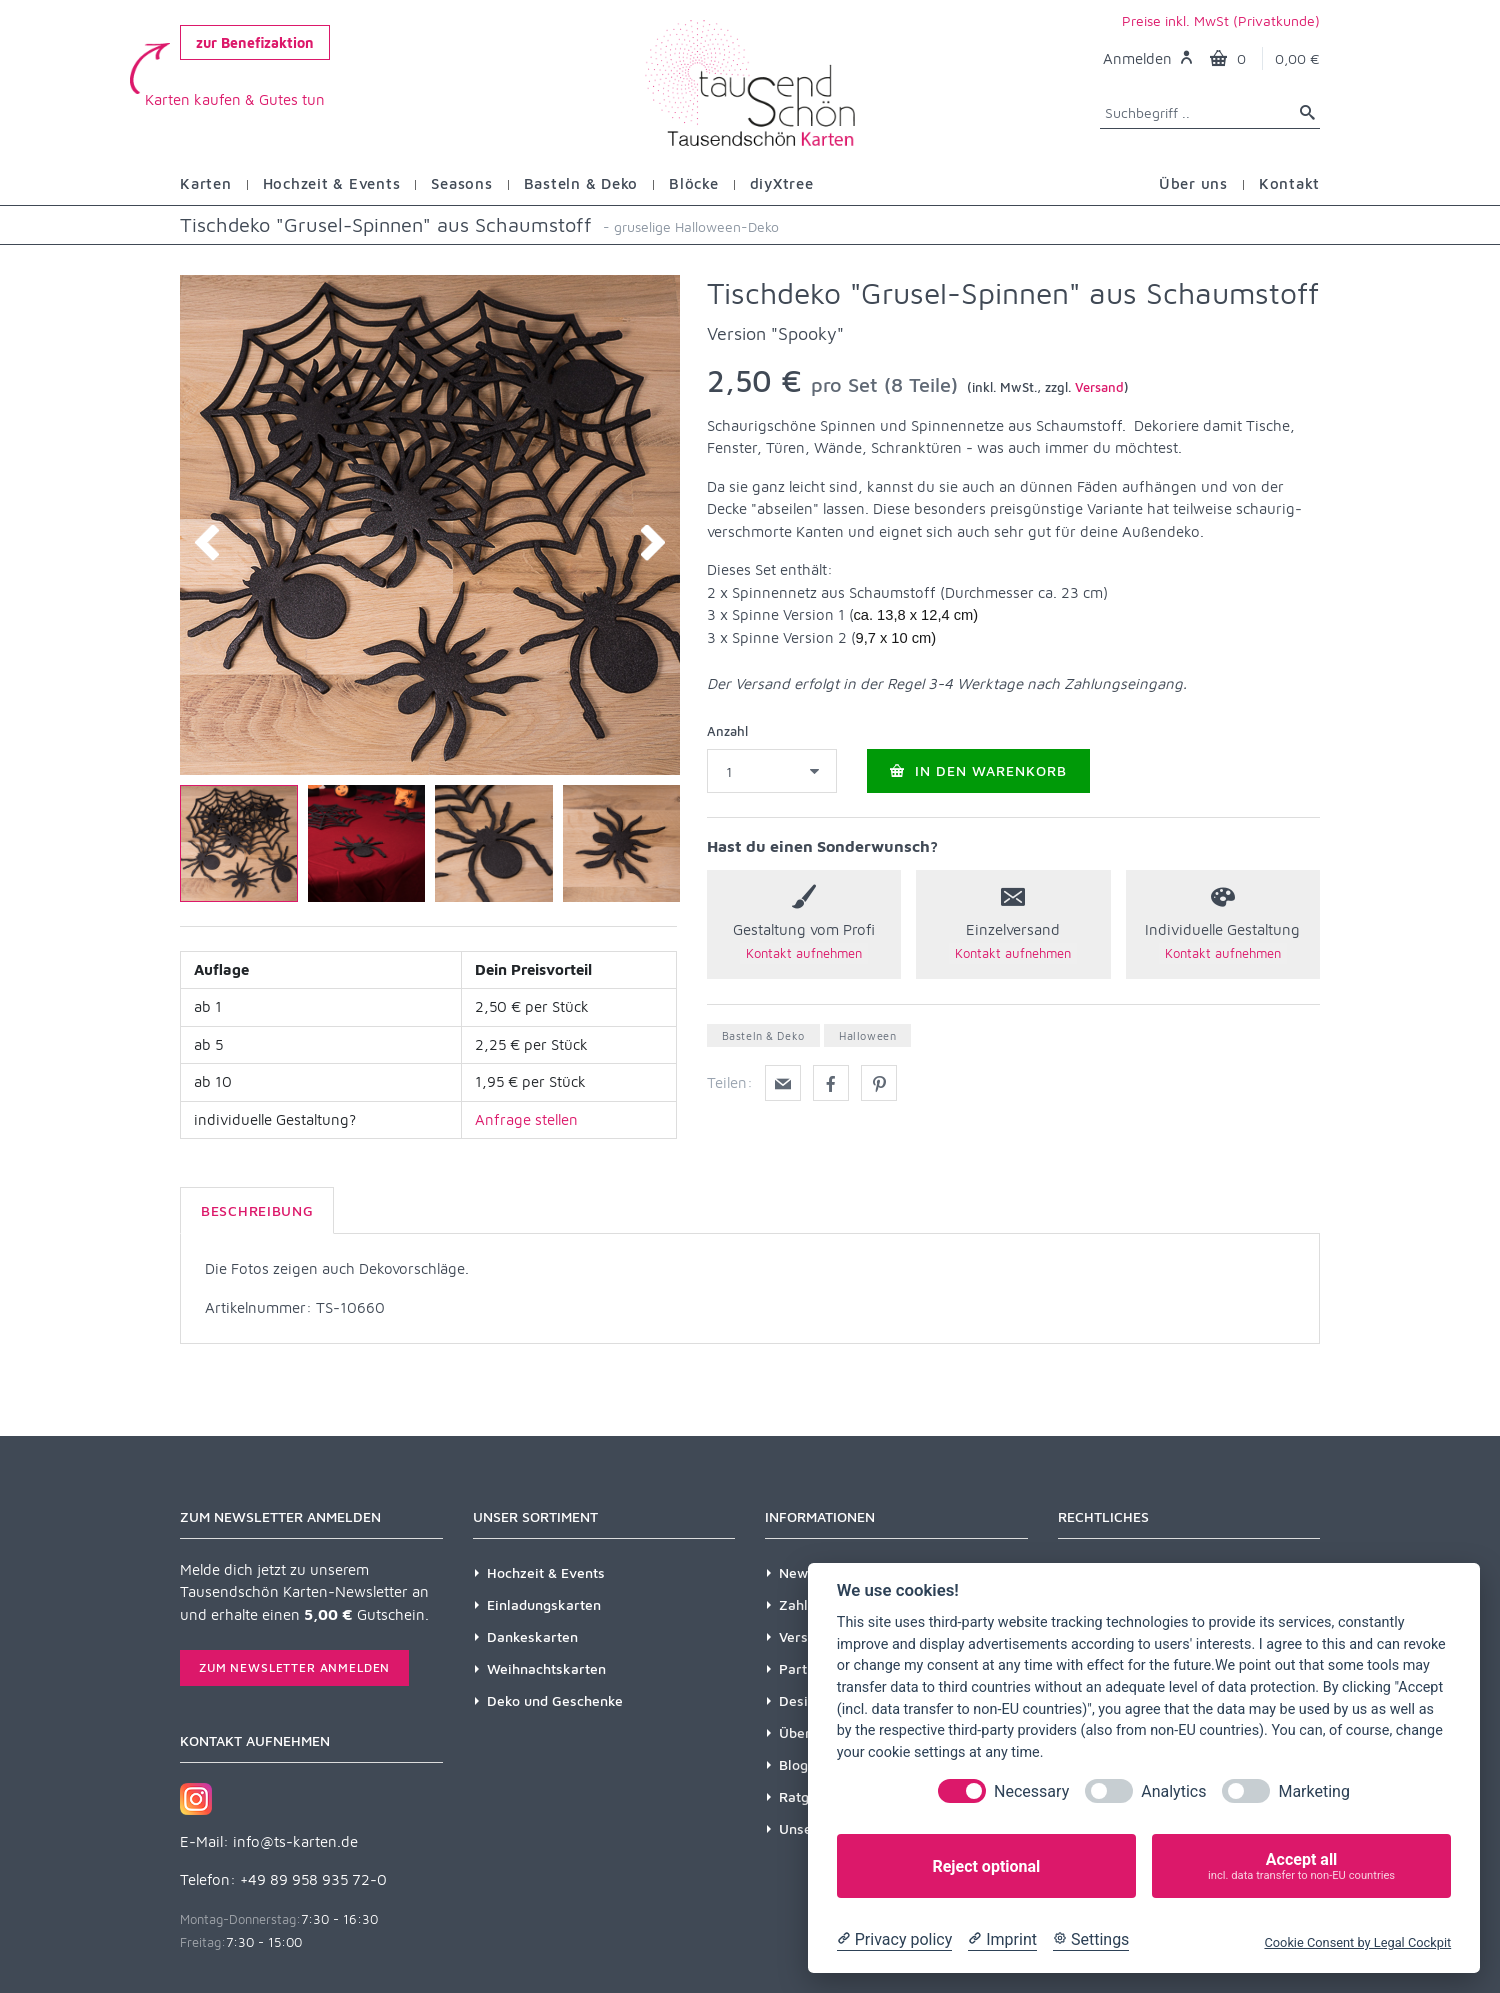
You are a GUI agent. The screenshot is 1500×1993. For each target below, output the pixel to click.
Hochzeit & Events (546, 1572)
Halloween (867, 1035)
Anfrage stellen (526, 1119)
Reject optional (986, 1866)
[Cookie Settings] (1091, 1940)
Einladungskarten (544, 1604)
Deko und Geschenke (555, 1700)
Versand (1099, 387)
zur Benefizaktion (255, 42)
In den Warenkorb (978, 770)
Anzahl (727, 731)
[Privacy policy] (894, 1940)
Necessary (1031, 1791)
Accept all (1301, 1866)
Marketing (1313, 1791)
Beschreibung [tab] (257, 1210)
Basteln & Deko (763, 1035)
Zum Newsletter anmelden (294, 1667)
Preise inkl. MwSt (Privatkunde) (1221, 20)
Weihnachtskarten (546, 1668)
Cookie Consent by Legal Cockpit (1357, 1942)
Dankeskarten (532, 1636)
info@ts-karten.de (295, 1841)
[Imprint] (1002, 1940)
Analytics (1173, 1791)
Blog (793, 1764)
